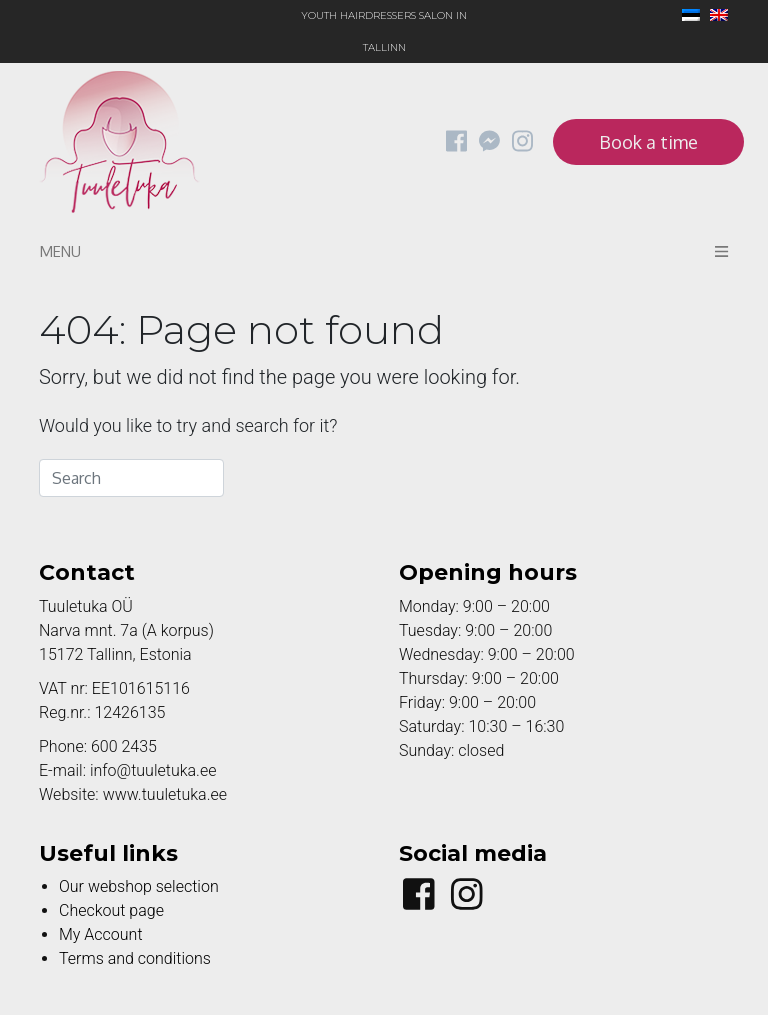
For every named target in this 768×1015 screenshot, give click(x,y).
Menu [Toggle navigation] (384, 251)
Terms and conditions (135, 958)
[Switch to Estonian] (686, 16)
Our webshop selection (139, 886)
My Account (101, 934)
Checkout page (111, 910)
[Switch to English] (714, 16)
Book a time (648, 142)
